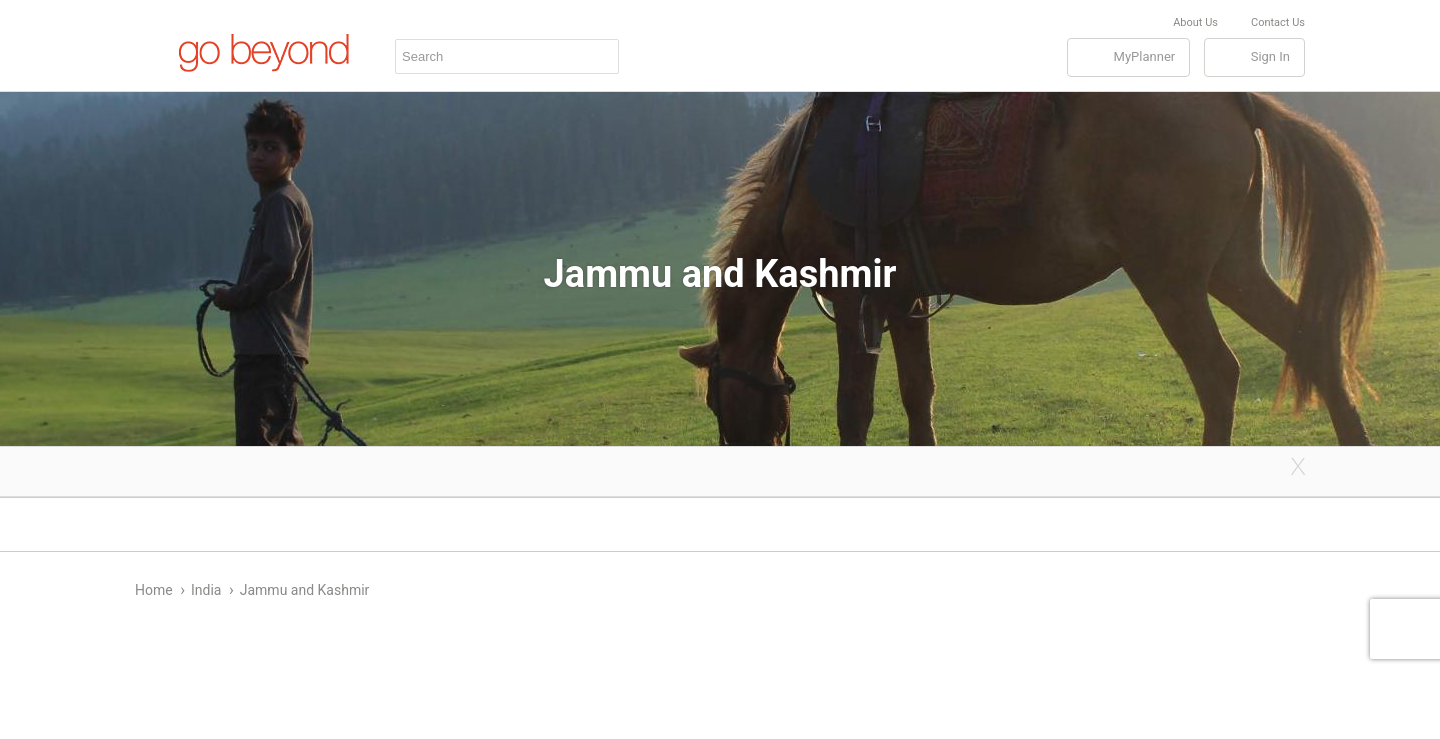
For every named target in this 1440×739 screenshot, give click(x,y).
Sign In (1270, 56)
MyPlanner (1145, 56)
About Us (1195, 22)
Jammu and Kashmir (305, 590)
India (206, 590)
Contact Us (1278, 22)
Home (154, 590)
